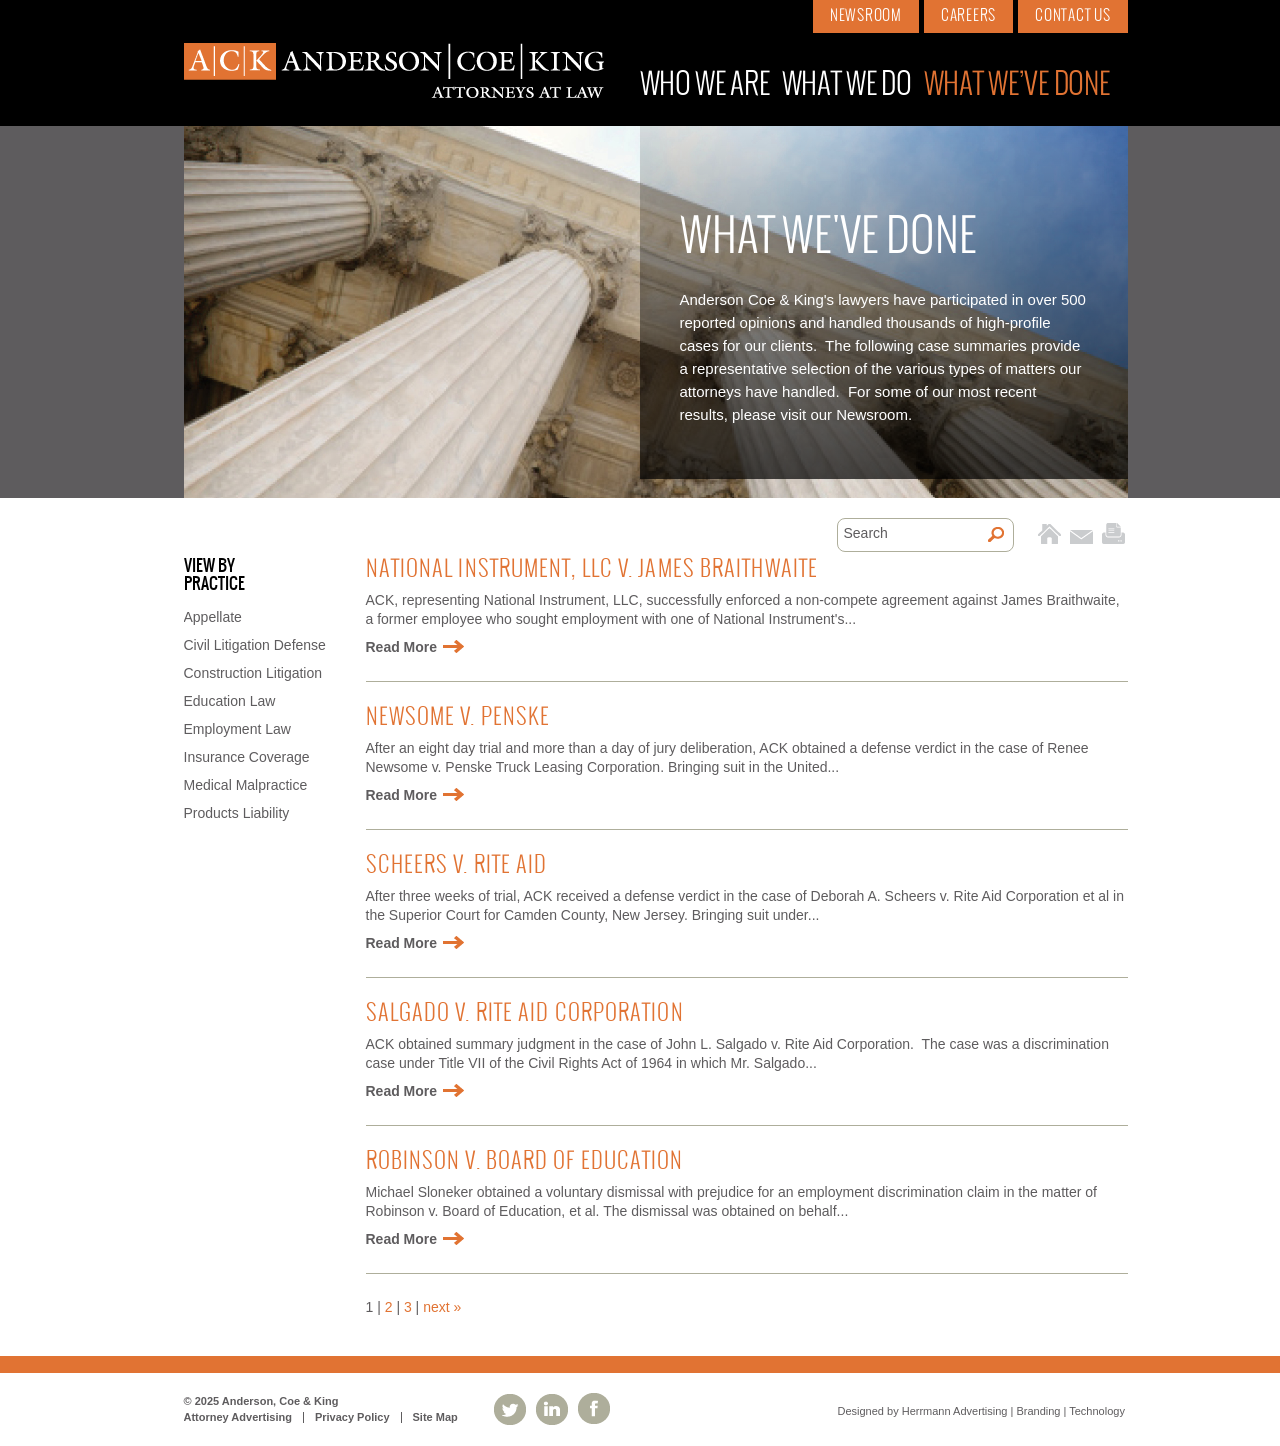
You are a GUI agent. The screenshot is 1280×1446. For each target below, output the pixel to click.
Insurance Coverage (247, 757)
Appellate (213, 617)
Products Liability (237, 813)
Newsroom (866, 16)
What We (847, 85)
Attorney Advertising (238, 1417)
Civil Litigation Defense (255, 645)
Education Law (230, 701)
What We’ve (1017, 85)
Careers (968, 16)
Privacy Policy (352, 1417)
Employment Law (237, 729)
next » (442, 1307)
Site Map (435, 1417)
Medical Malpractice (246, 785)
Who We (705, 85)
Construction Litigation (253, 673)
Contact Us (1073, 16)
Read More (402, 647)
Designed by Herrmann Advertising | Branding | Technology (981, 1411)
